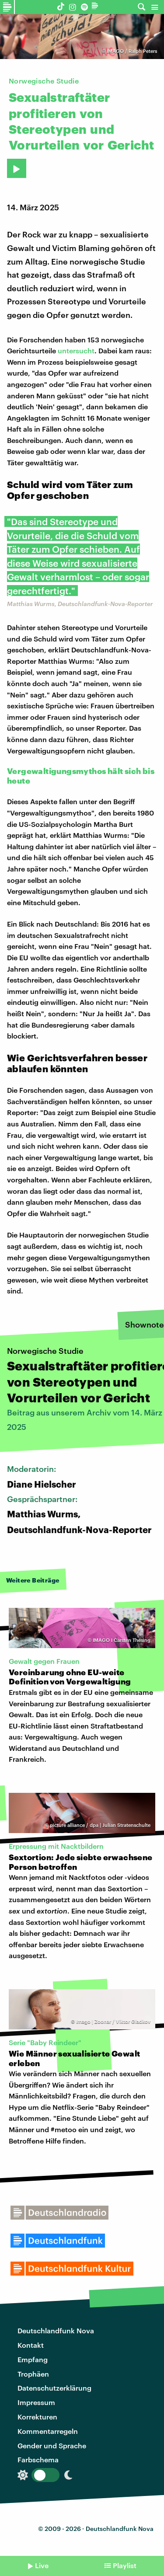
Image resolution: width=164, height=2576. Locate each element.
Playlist (124, 2565)
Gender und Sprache (51, 2445)
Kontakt (30, 2345)
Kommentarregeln (47, 2431)
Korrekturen (37, 2416)
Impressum (36, 2402)
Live (42, 2565)
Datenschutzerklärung (54, 2388)
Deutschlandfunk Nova (55, 2330)
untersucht (76, 350)
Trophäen (33, 2374)
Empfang (32, 2359)
